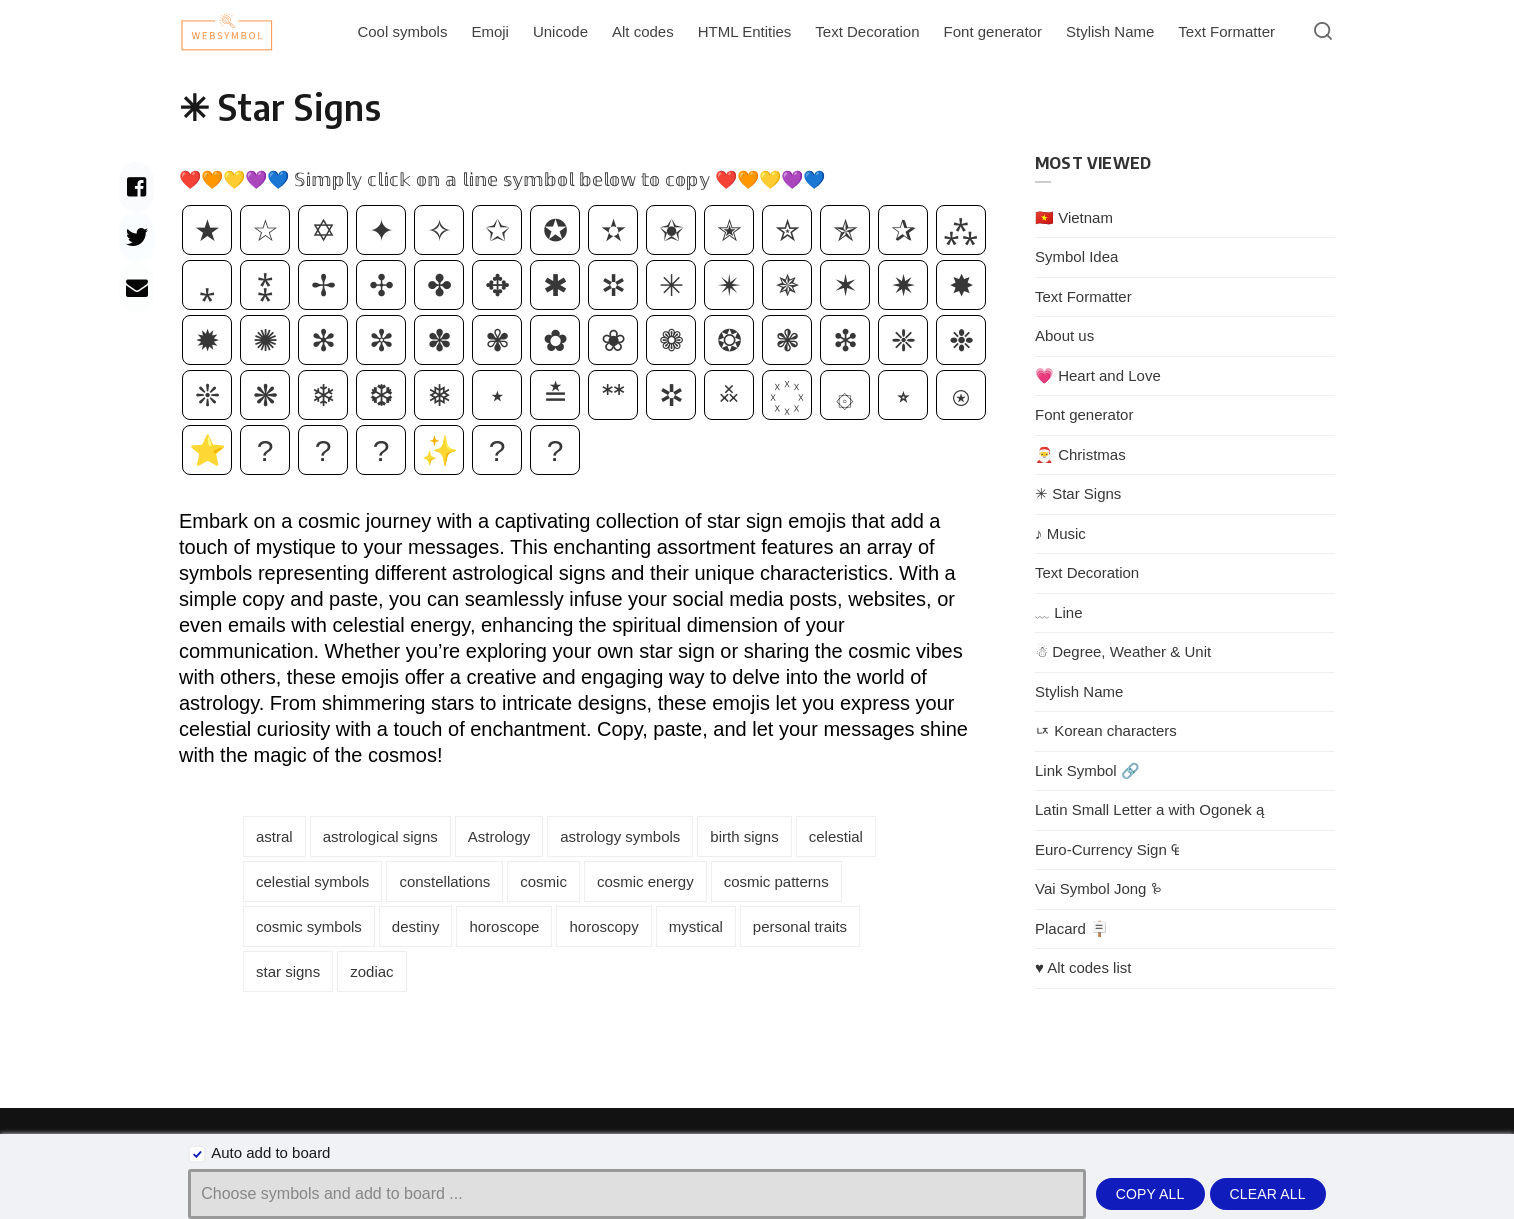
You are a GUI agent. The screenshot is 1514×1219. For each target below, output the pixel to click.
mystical (696, 926)
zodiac (371, 971)
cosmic (543, 881)
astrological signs (380, 836)
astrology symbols (620, 836)
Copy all (1150, 1194)
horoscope (504, 926)
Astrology (499, 836)
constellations (444, 881)
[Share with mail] (136, 287)
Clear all (1268, 1194)
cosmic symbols (309, 926)
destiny (416, 926)
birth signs (744, 836)
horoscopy (603, 926)
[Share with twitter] (136, 237)
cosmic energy (645, 881)
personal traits (800, 926)
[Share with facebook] (136, 187)
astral (274, 836)
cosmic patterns (776, 881)
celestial (836, 836)
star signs (288, 971)
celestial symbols (312, 881)
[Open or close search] (1323, 32)
